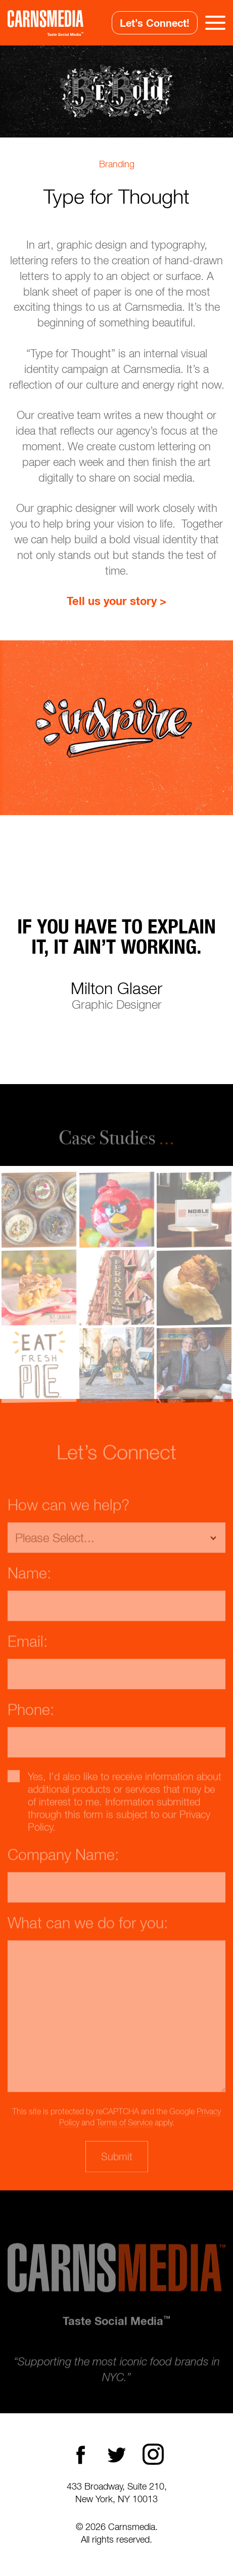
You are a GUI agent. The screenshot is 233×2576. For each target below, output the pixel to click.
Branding (116, 164)
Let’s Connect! (155, 23)
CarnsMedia (45, 23)
